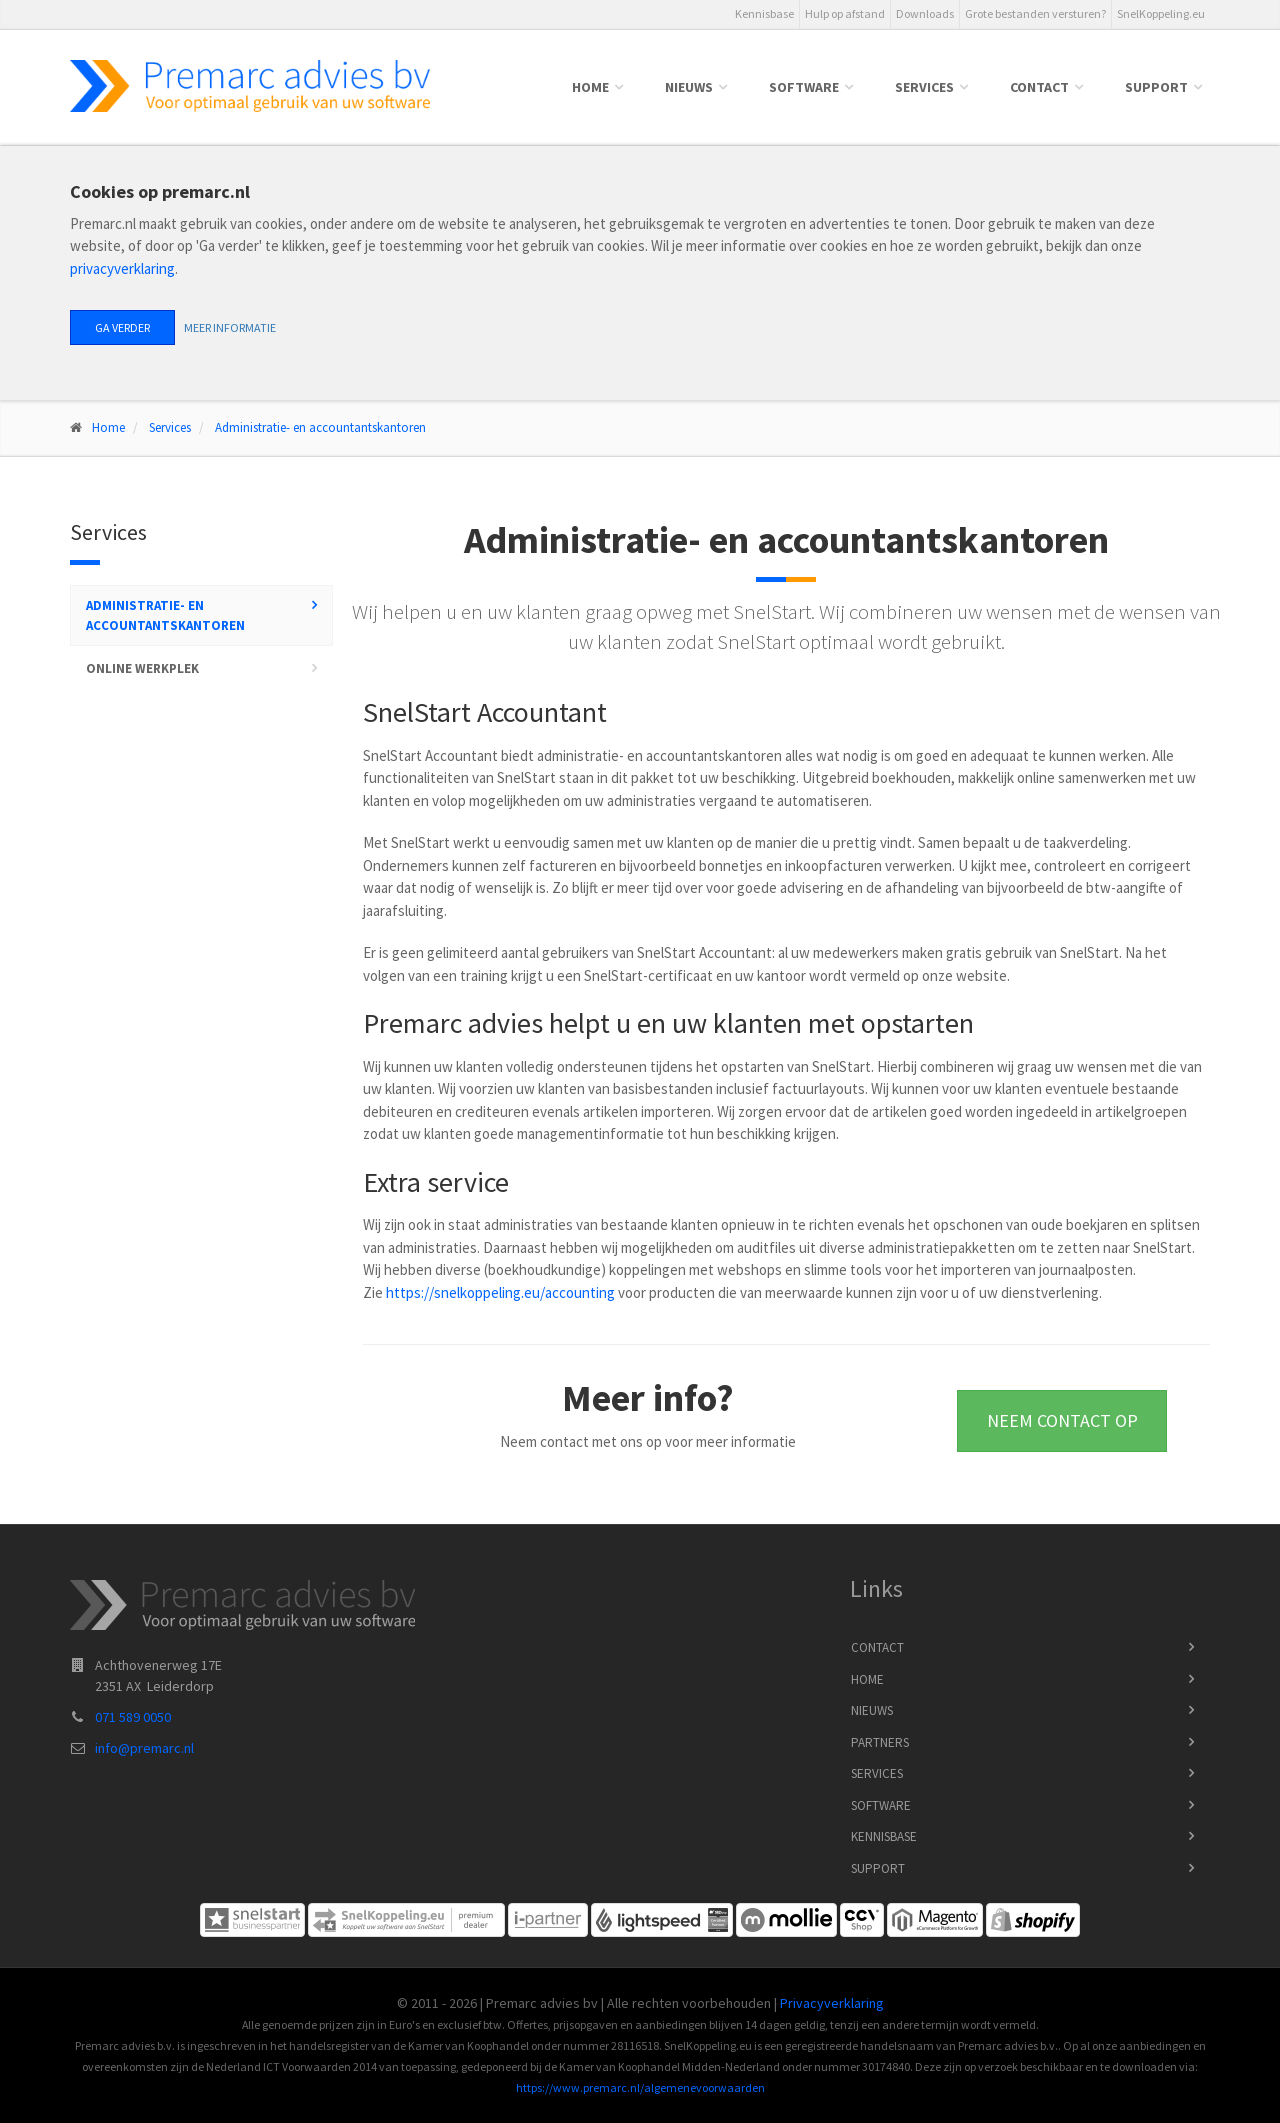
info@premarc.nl (144, 1748)
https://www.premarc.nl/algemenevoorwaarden (640, 2087)
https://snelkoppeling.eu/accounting (500, 1292)
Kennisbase (764, 13)
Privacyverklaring (832, 2003)
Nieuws (689, 87)
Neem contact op (1062, 1420)
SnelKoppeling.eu (1161, 13)
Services (924, 87)
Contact (1039, 87)
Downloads (925, 13)
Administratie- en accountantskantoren (320, 427)
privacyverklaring (122, 268)
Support (1156, 87)
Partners (880, 1742)
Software (804, 87)
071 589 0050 (133, 1717)
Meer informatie (230, 327)
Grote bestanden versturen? (1035, 13)
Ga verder (122, 327)
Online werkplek (142, 668)
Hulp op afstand (845, 13)
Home (590, 87)
